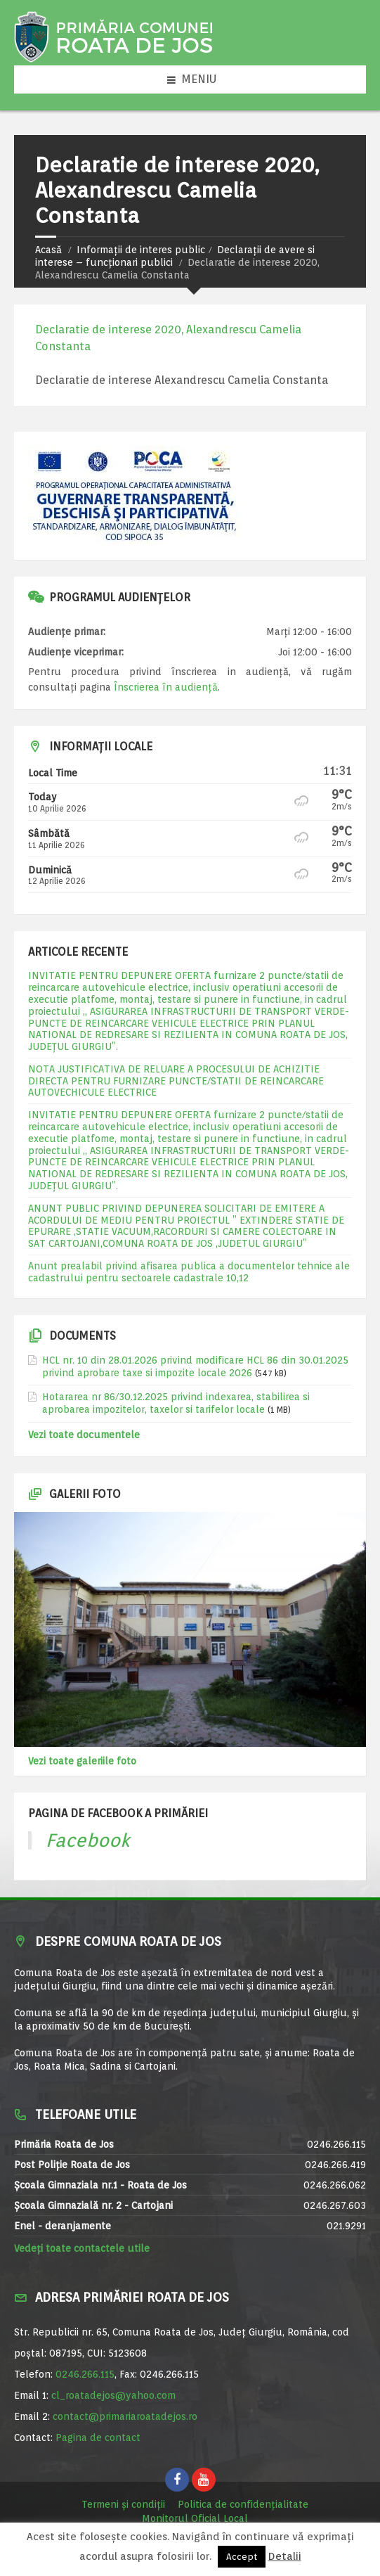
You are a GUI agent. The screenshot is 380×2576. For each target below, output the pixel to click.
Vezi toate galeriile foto (82, 1761)
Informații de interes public (141, 249)
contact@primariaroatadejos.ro (125, 2416)
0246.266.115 (84, 2374)
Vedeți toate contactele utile (82, 2248)
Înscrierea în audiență (166, 687)
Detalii (284, 2556)
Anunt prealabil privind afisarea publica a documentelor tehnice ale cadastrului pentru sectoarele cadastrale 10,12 (189, 1271)
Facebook (88, 1840)
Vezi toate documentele (84, 1434)
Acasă (48, 249)
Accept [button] (241, 2556)
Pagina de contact (97, 2437)
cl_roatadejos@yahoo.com (113, 2395)
